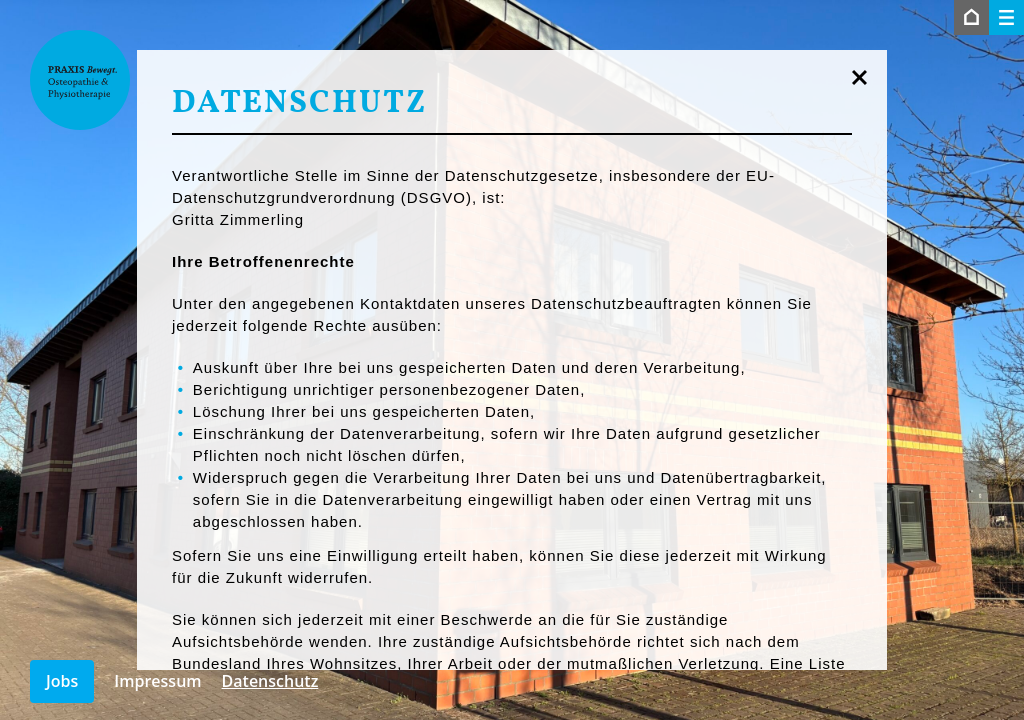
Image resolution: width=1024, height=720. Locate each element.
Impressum (157, 681)
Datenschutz (270, 681)
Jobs (62, 681)
